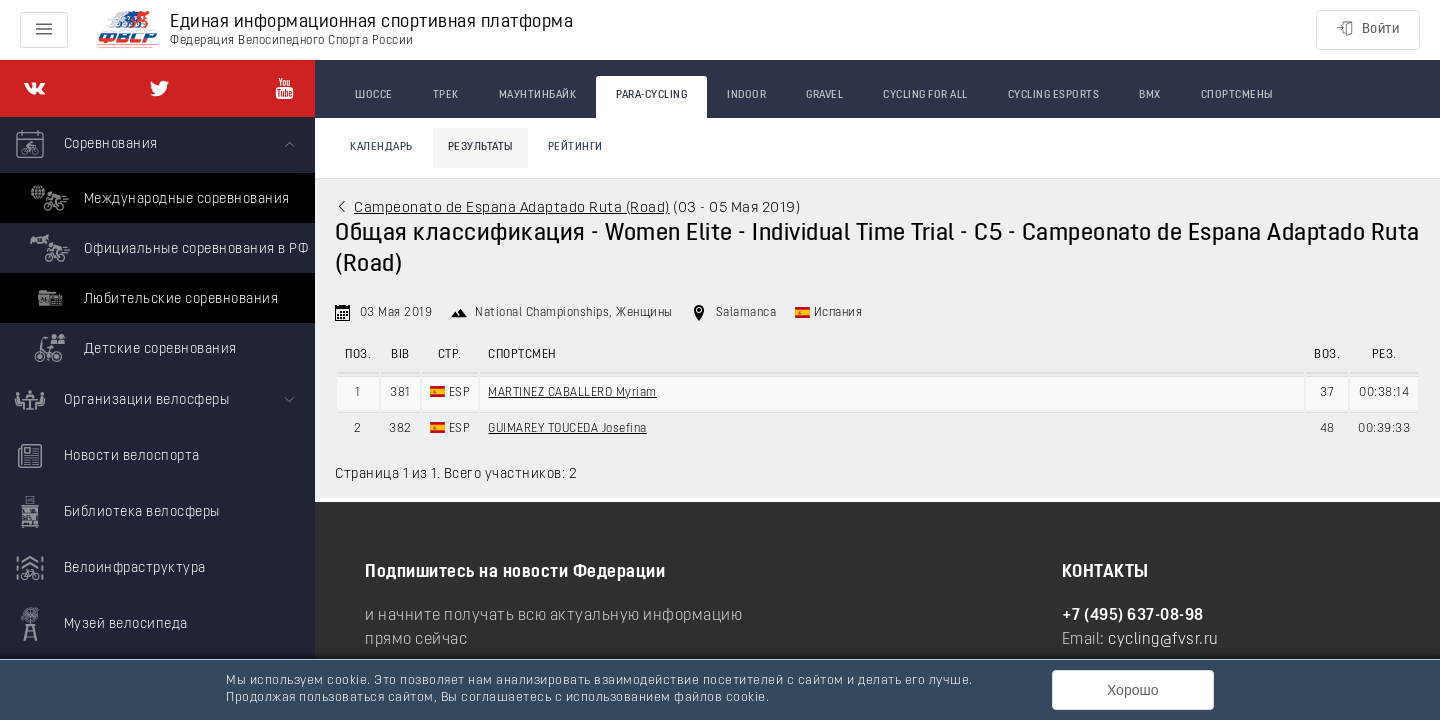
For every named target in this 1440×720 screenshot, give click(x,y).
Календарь (381, 147)
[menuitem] (157, 245)
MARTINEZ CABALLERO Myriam (572, 393)
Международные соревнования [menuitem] (157, 198)
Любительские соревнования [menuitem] (151, 298)
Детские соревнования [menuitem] (131, 348)
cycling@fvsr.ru (1163, 640)
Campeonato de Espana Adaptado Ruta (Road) (512, 208)
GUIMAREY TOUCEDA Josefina (567, 429)
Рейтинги (575, 147)
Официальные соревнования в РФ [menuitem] (166, 248)
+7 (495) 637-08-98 (1133, 616)
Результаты (480, 147)
